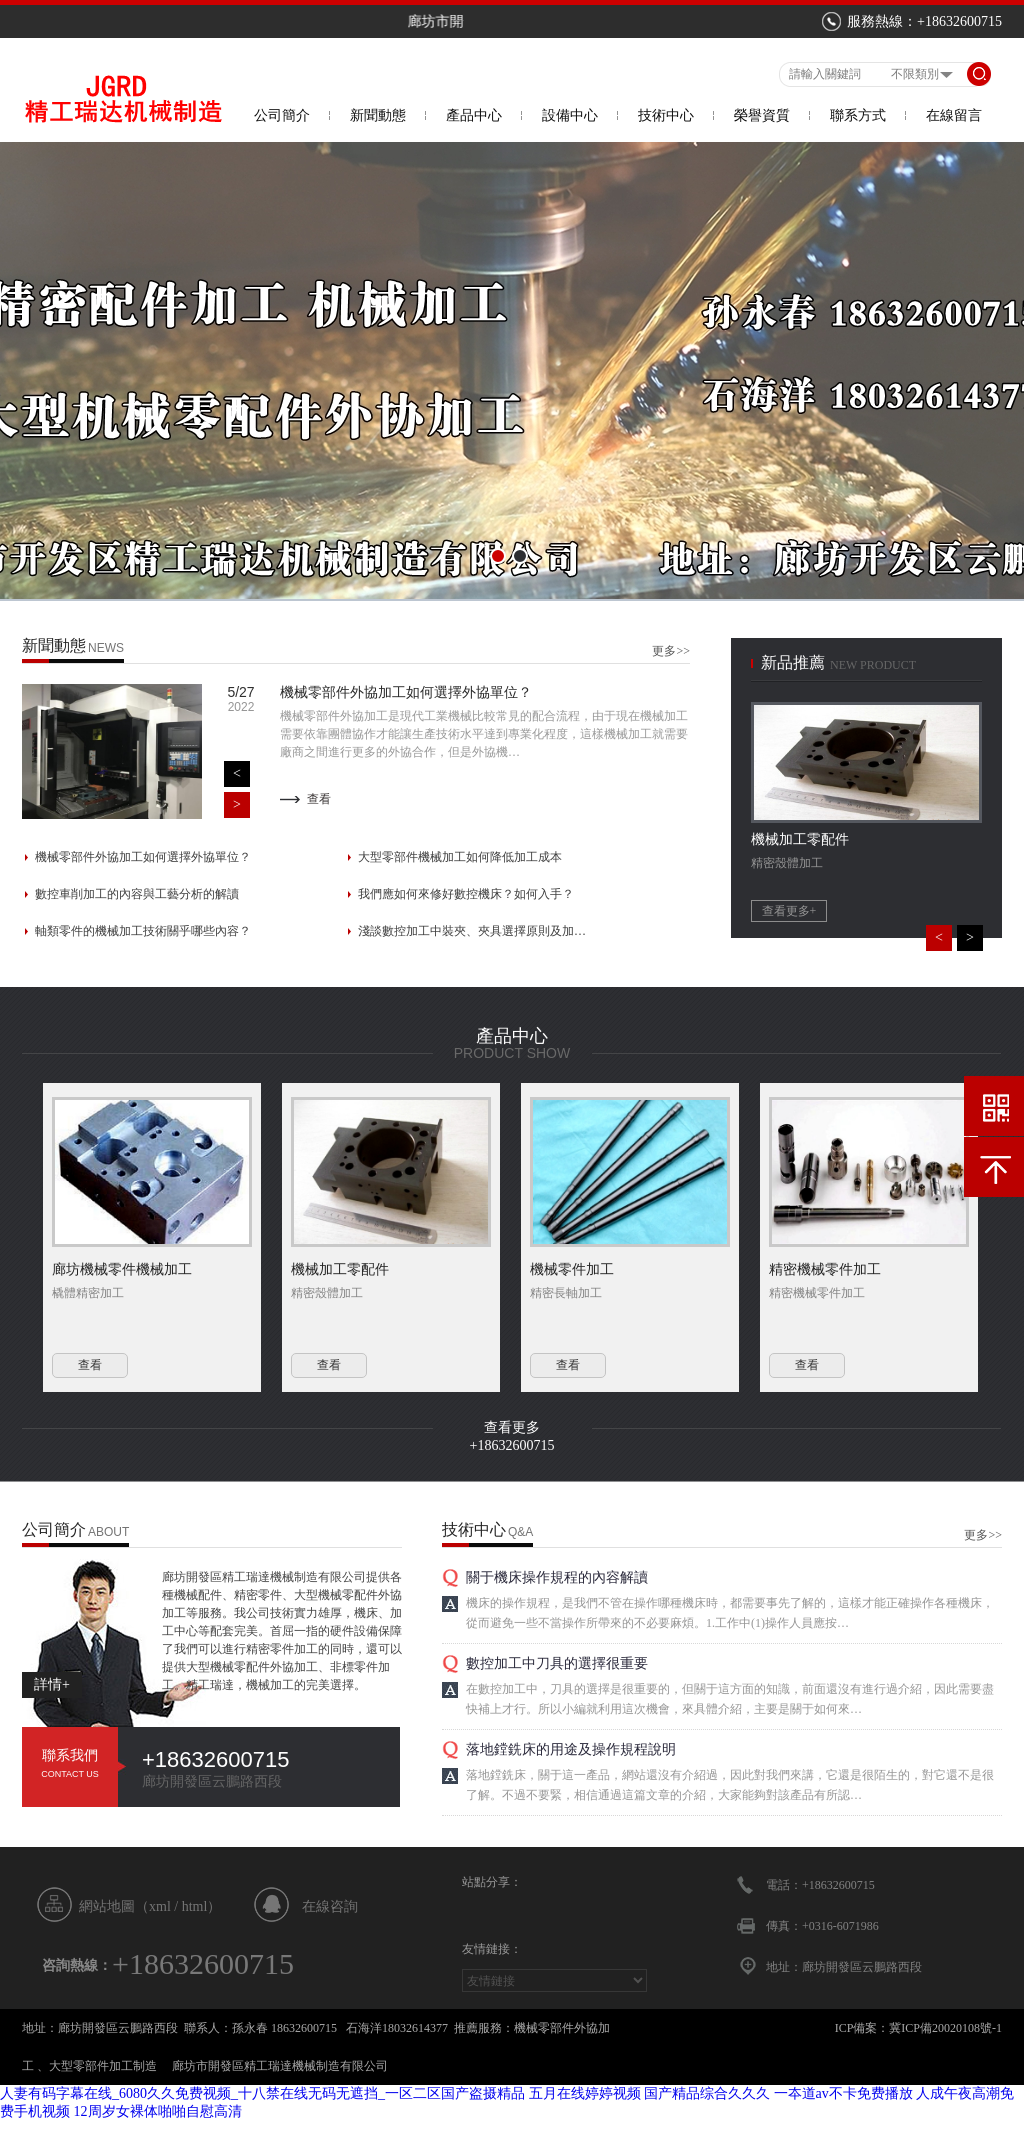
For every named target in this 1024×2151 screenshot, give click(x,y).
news (106, 648)
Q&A (520, 1532)
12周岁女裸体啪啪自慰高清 (158, 2111)
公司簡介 (282, 115)
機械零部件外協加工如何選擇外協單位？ (143, 857)
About (108, 1532)
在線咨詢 (330, 1906)
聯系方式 (858, 115)
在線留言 (954, 115)
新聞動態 (378, 115)
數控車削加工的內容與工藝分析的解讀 (137, 894)
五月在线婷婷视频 (585, 2093)
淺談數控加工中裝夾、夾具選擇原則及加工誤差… (473, 931)
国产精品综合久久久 (707, 2093)
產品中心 (474, 115)
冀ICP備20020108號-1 (945, 2028)
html (195, 1906)
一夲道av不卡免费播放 (843, 2093)
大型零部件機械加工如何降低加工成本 (460, 857)
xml (160, 1906)
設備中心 (570, 115)
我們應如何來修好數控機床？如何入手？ (466, 894)
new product (873, 665)
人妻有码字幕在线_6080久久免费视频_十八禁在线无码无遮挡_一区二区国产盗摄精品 (262, 2093)
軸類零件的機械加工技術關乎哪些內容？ (143, 931)
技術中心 (666, 115)
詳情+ (52, 1684)
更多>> (671, 651)
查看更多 (512, 1427)
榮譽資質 (762, 115)
